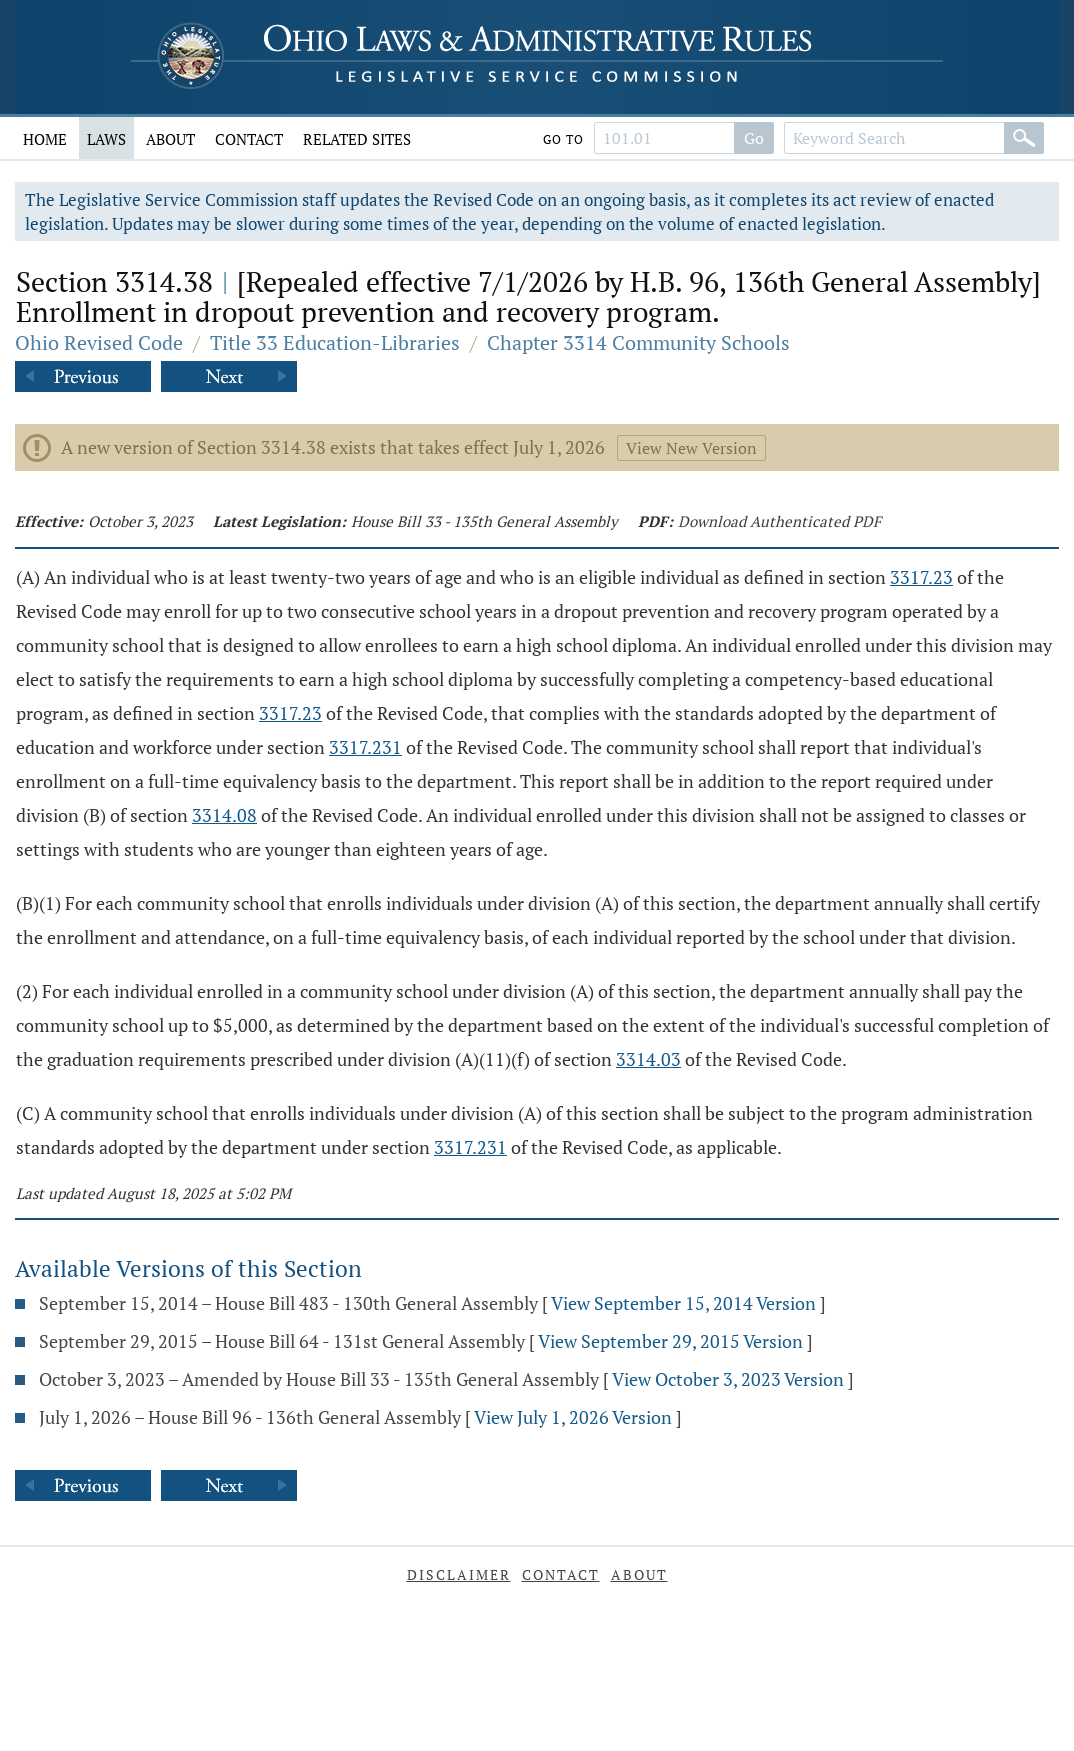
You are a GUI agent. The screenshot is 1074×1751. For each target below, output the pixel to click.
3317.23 (921, 577)
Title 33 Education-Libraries (335, 342)
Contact (249, 139)
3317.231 (365, 747)
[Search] (1024, 138)
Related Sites (357, 139)
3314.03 (648, 1059)
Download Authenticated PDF (779, 521)
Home (45, 139)
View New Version (691, 448)
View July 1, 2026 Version (573, 1417)
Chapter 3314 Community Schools (638, 342)
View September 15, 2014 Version (683, 1303)
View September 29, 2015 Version (670, 1341)
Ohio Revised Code (99, 342)
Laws (106, 139)
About (170, 139)
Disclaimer (459, 1574)
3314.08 (224, 815)
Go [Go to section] (754, 138)
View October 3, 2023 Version (728, 1379)
